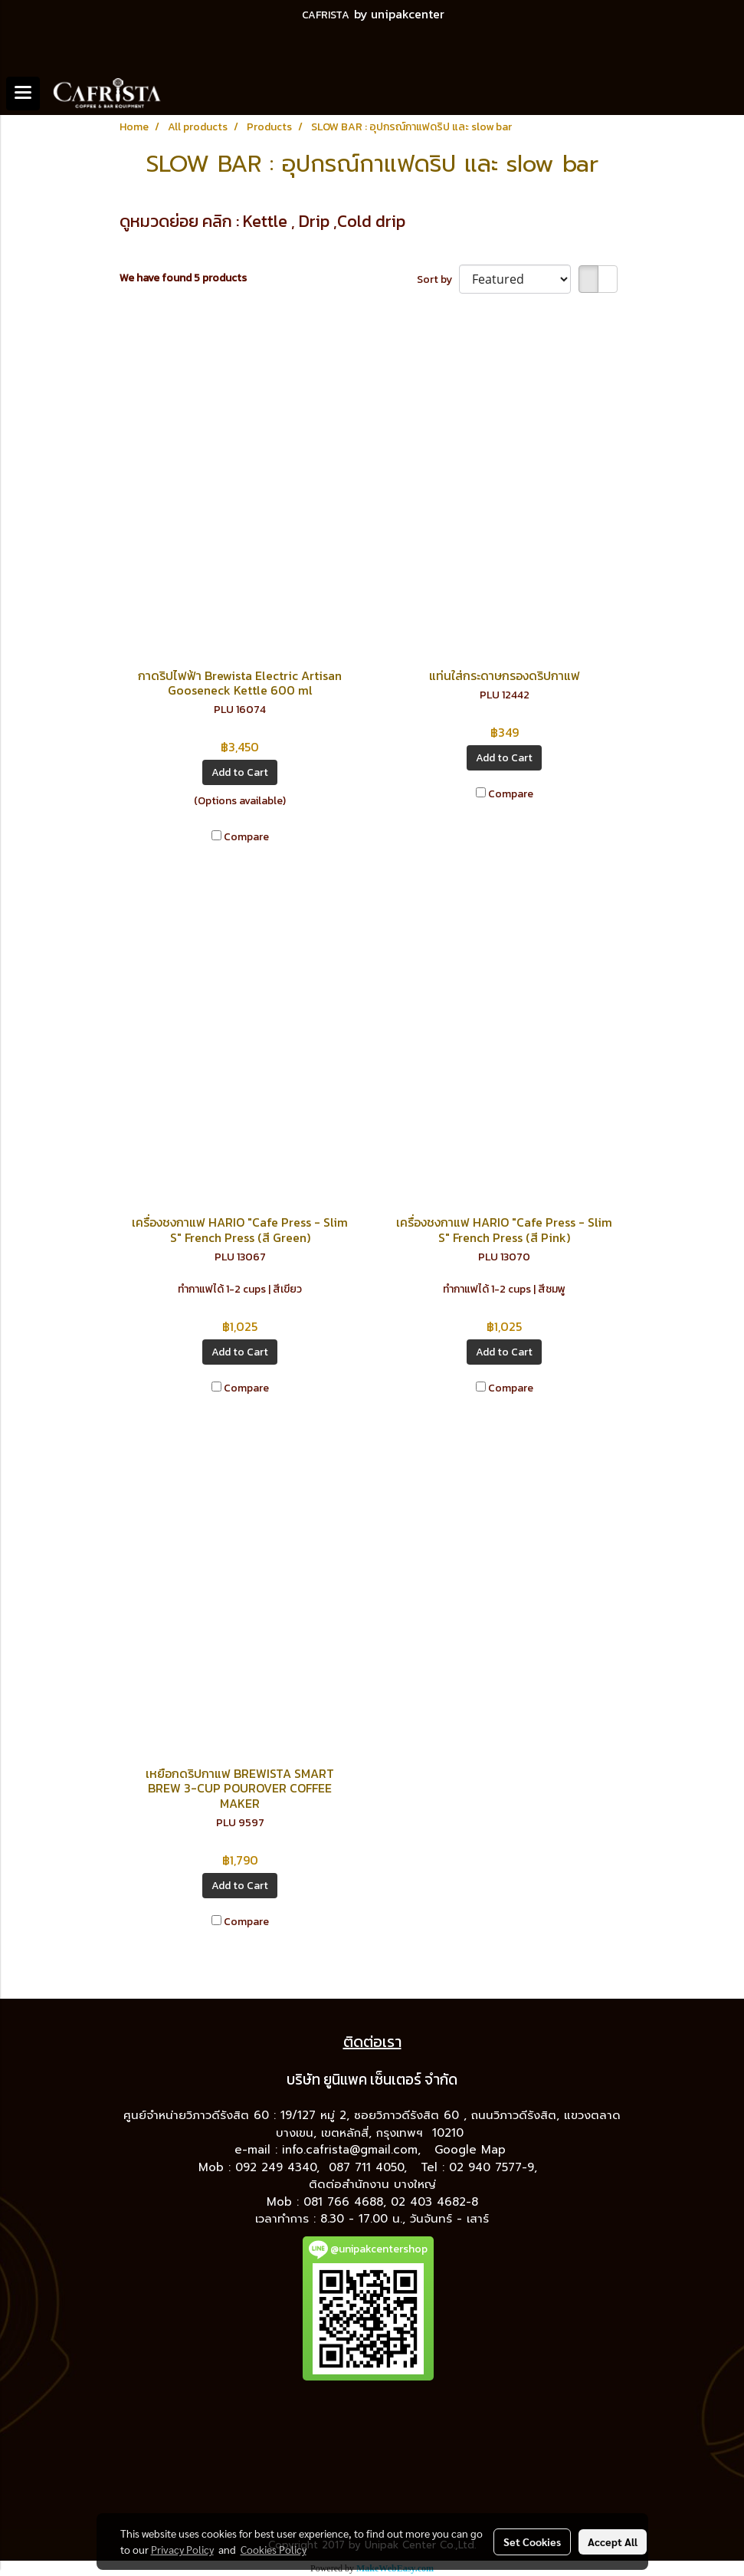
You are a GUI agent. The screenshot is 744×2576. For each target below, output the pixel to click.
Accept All (612, 2541)
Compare (246, 837)
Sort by (438, 279)
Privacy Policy (182, 2549)
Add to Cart (239, 772)
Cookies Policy (273, 2549)
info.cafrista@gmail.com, (353, 2149)
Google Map (472, 2149)
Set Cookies (532, 2541)
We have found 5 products (183, 278)
